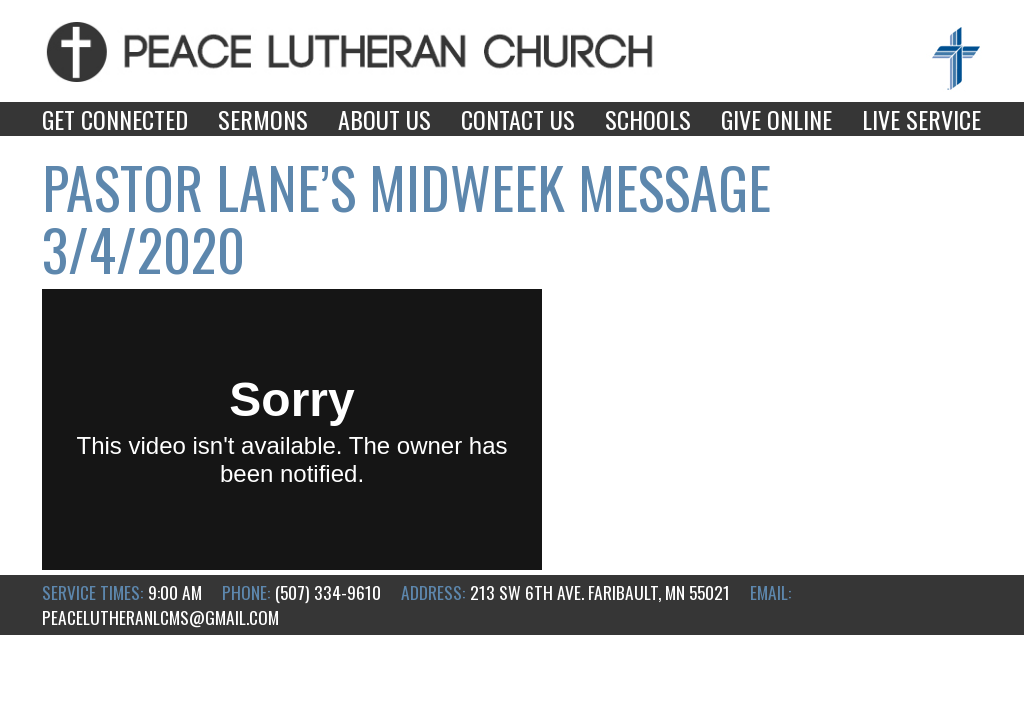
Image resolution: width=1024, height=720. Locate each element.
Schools (648, 119)
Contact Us (518, 119)
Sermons (263, 119)
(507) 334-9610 (328, 592)
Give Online (776, 119)
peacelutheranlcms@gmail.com (160, 617)
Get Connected (115, 119)
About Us (384, 119)
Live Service (921, 119)
